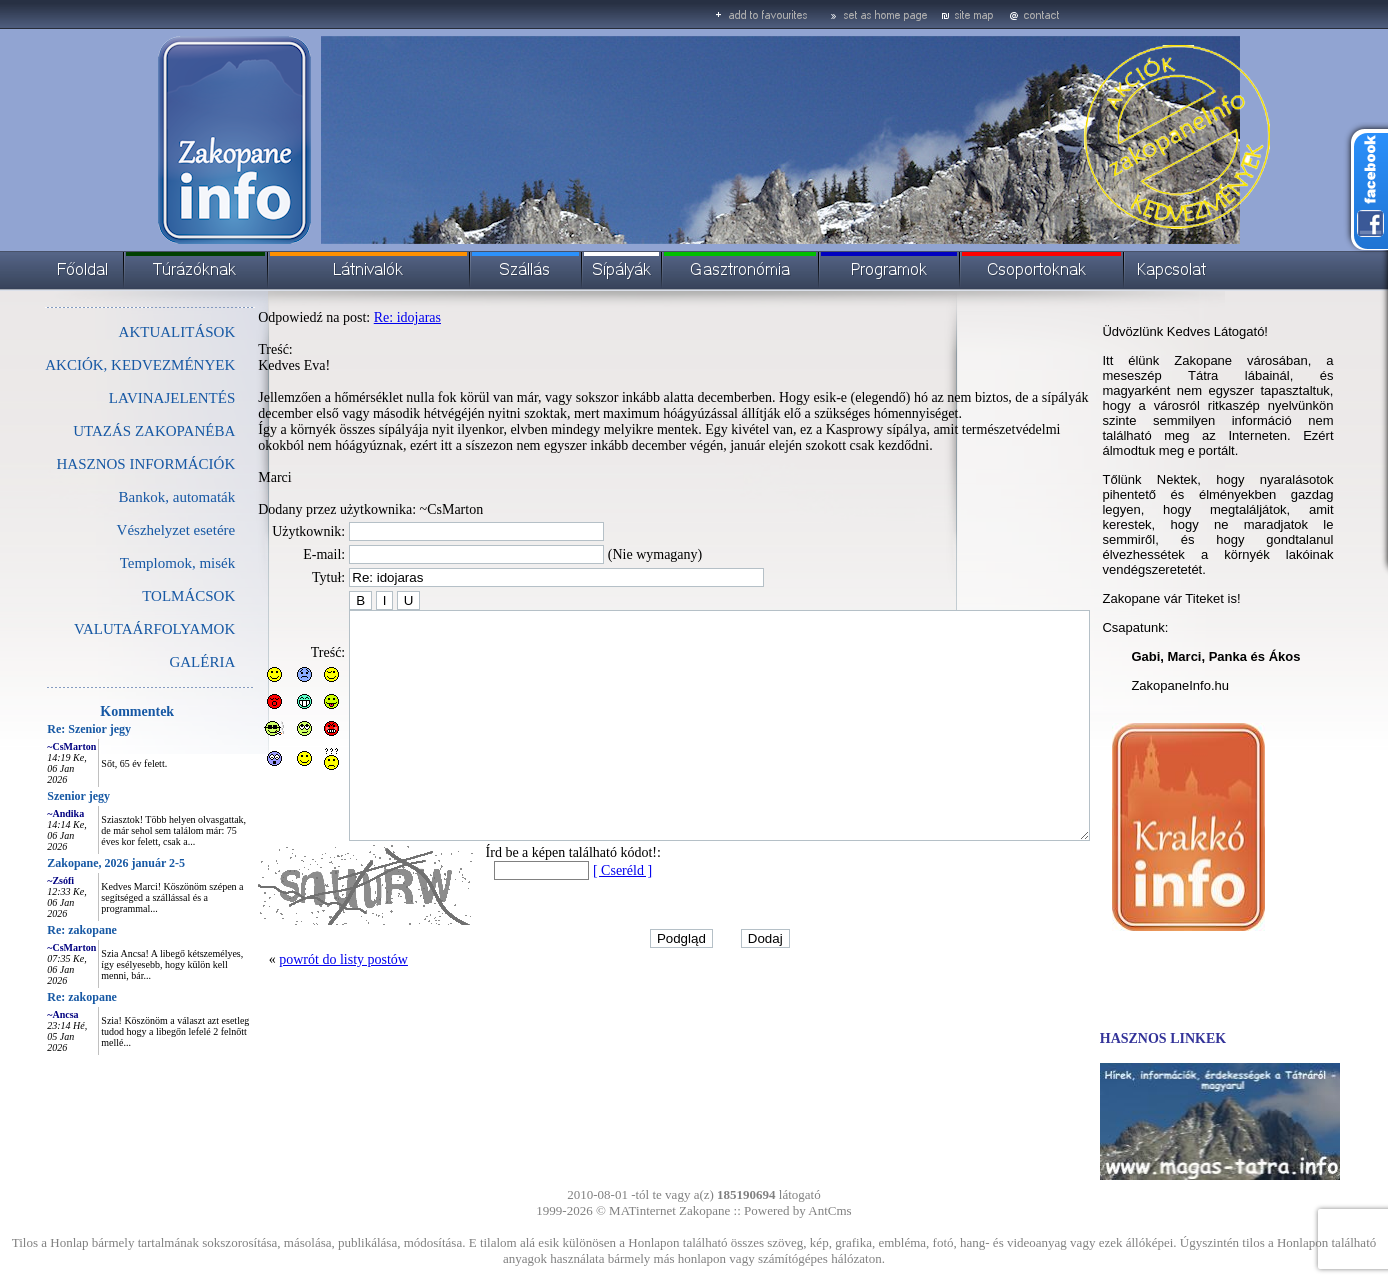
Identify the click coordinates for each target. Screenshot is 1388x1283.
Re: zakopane (37, 930)
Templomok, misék (133, 563)
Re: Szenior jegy (44, 729)
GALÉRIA (157, 662)
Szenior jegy (33, 796)
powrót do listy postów (298, 1004)
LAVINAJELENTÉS (127, 398)
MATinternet (642, 1210)
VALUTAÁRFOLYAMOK (109, 629)
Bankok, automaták (132, 497)
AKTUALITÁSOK (132, 332)
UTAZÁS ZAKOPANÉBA (109, 431)
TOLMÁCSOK (143, 596)
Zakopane (704, 1210)
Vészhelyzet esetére (131, 530)
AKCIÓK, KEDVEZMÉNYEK (95, 365)
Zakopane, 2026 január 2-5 (71, 863)
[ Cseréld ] (577, 915)
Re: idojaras (362, 317)
